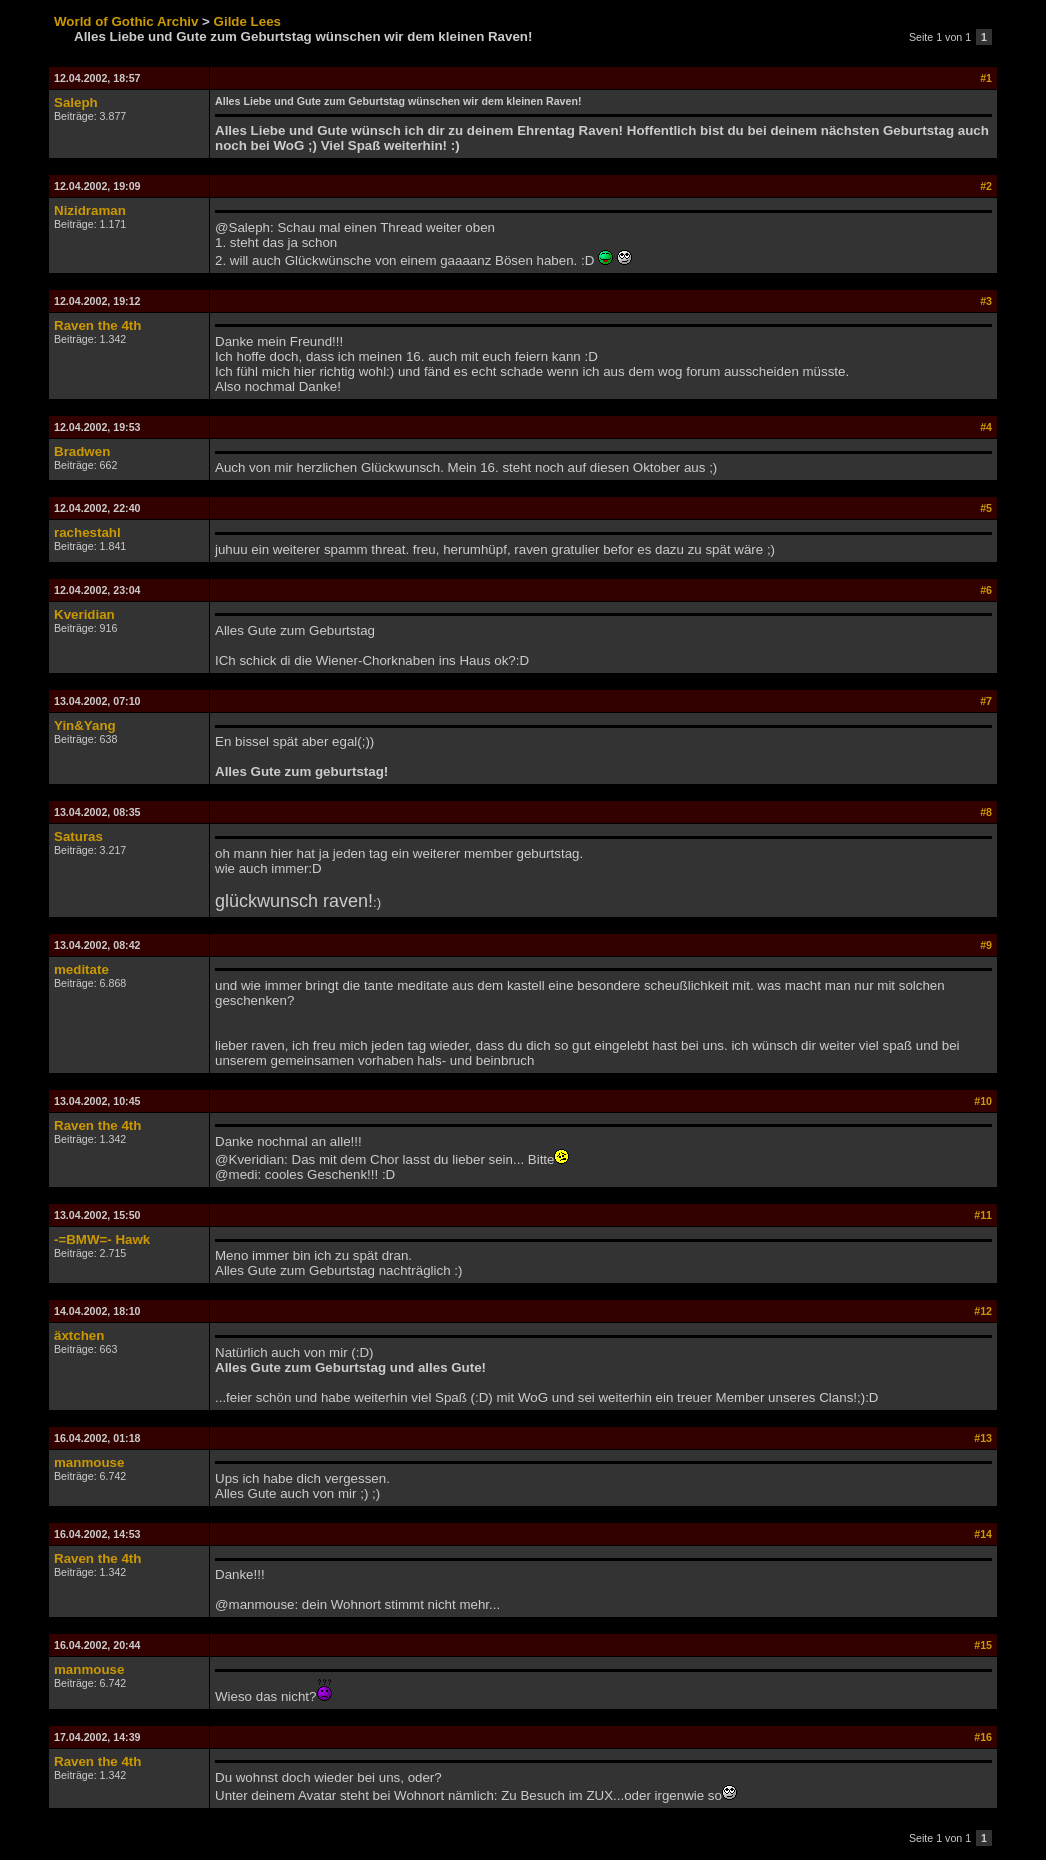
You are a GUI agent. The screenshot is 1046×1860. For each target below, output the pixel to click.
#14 (983, 1534)
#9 (986, 945)
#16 (983, 1737)
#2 (986, 186)
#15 (983, 1645)
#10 (983, 1101)
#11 (983, 1215)
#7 (986, 701)
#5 (986, 508)
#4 (986, 427)
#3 (986, 301)
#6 (986, 590)
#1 (986, 78)
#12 (983, 1311)
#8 (986, 812)
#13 (983, 1438)
